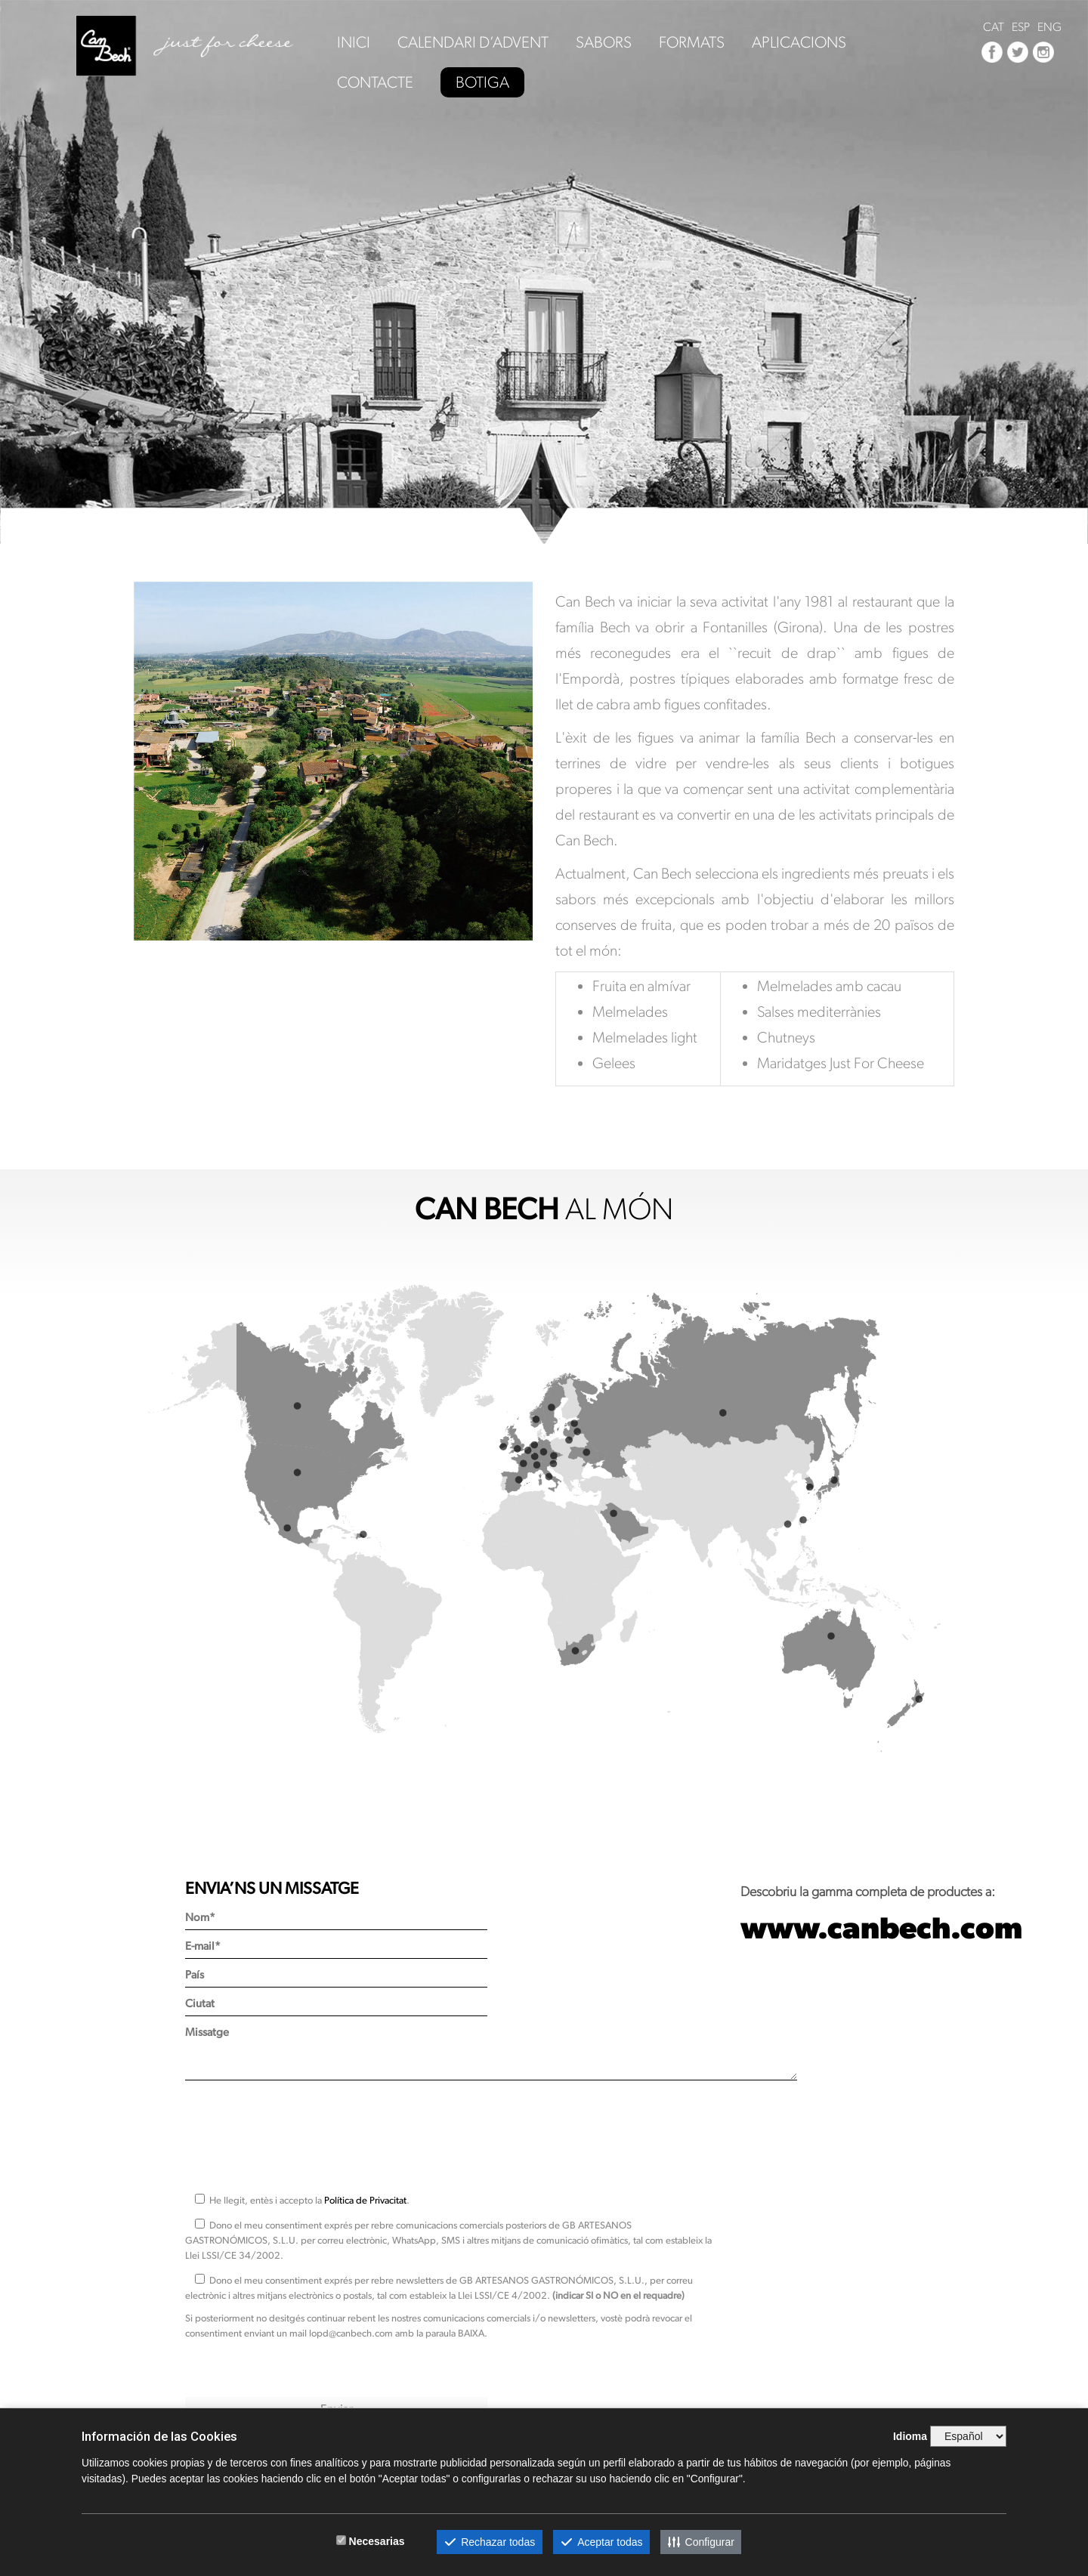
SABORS (604, 43)
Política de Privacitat (365, 2200)
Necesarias (377, 2541)
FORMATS (692, 43)
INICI (353, 43)
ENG (1049, 27)
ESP (1021, 27)
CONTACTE (375, 83)
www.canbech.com (881, 1927)
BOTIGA (482, 82)
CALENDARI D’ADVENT (473, 43)
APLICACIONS (799, 43)
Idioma (910, 2436)
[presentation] (300, 2129)
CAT (993, 27)
